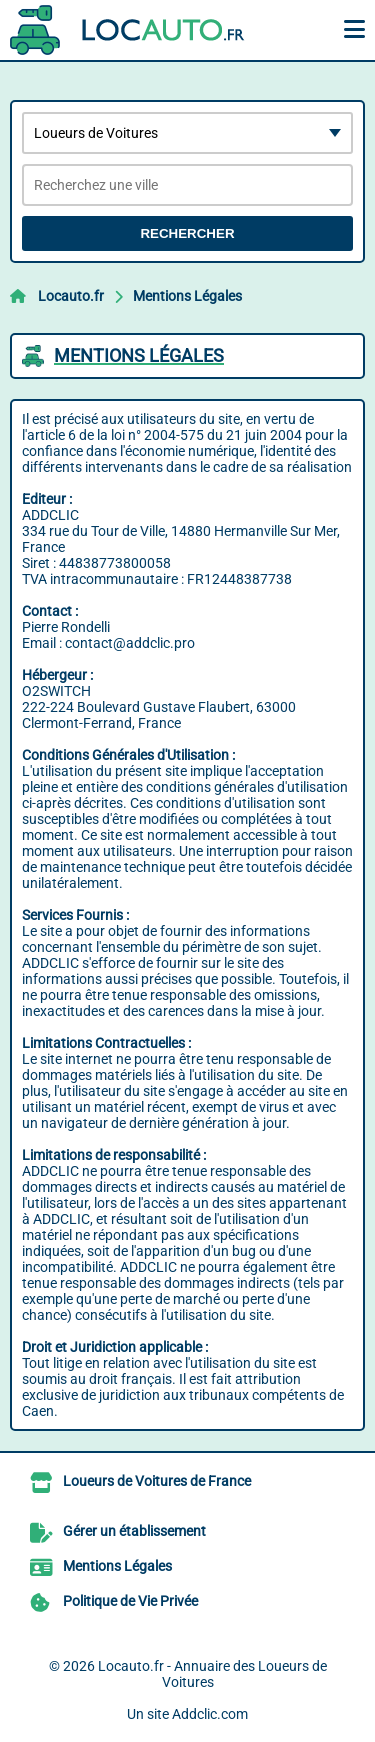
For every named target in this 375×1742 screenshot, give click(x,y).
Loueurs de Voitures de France (157, 1481)
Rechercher (187, 233)
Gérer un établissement (134, 1531)
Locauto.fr (71, 296)
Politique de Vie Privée (130, 1601)
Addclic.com (210, 1714)
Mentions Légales (187, 296)
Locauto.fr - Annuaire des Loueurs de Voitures (212, 1674)
